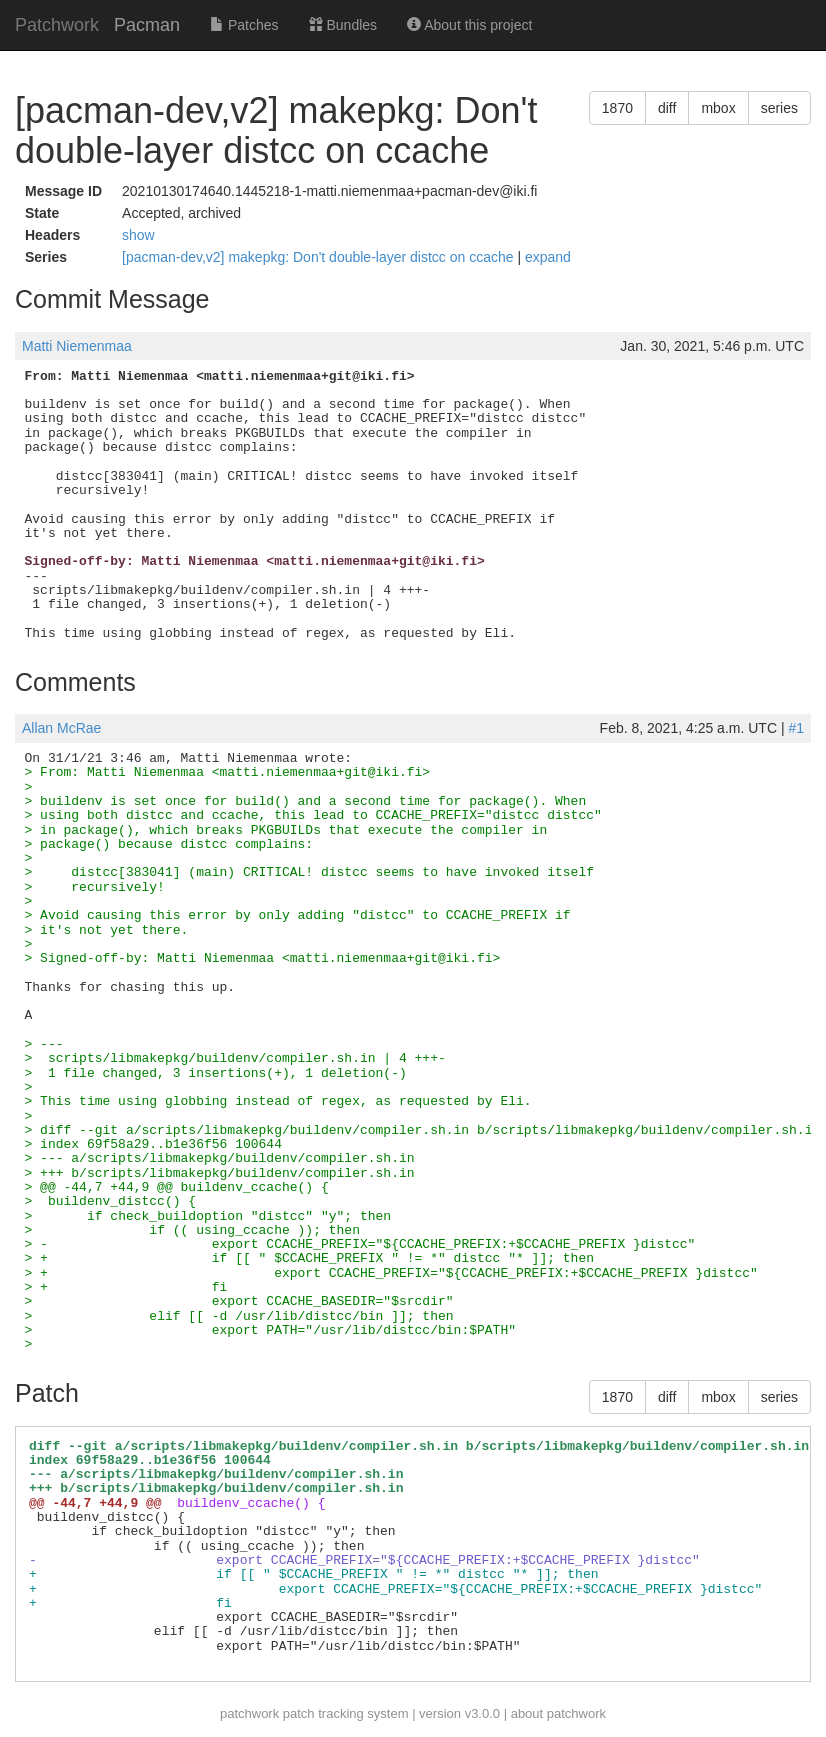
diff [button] (667, 108)
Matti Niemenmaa (77, 346)
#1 (796, 728)
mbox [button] (718, 108)
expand (548, 257)
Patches (244, 25)
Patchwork (57, 25)
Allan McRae (61, 728)
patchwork (249, 1713)
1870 (617, 108)
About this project (469, 25)
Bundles (343, 25)
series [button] (779, 108)
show (138, 235)
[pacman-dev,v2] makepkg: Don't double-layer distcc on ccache (319, 257)
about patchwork (558, 1713)
